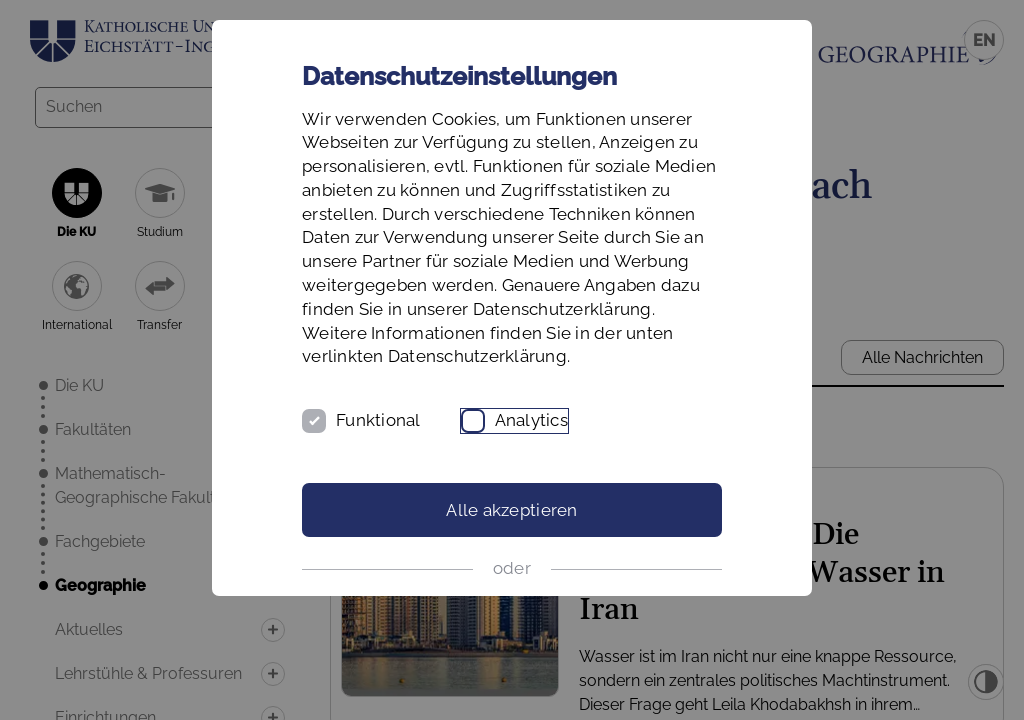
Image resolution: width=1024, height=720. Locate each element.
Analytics (531, 420)
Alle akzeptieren (511, 510)
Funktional (378, 420)
